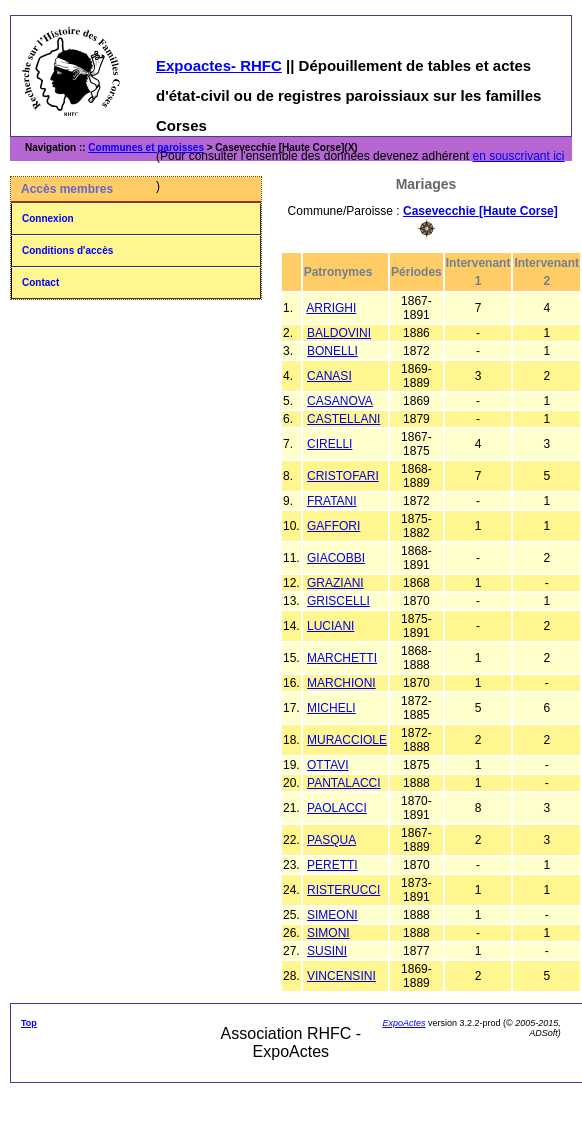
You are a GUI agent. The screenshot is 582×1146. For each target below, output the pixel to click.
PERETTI (332, 865)
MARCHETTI (342, 658)
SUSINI (327, 951)
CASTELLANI (343, 419)
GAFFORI (333, 526)
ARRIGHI (331, 308)
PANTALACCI (344, 783)
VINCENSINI (341, 976)
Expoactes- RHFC (219, 65)
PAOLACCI (337, 808)
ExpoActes (403, 1023)
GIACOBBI (336, 558)
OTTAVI (328, 765)
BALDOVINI (339, 333)
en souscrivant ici (519, 156)
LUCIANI (330, 626)
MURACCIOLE (347, 740)
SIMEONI (332, 915)
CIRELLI (329, 444)
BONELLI (332, 351)
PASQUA (331, 840)
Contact (40, 282)
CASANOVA (340, 401)
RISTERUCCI (343, 890)
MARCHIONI (341, 683)
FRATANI (332, 501)
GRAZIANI (335, 583)
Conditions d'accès (67, 250)
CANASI (329, 376)
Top (29, 1023)
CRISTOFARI (343, 476)
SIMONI (328, 933)
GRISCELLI (338, 601)
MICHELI (331, 708)
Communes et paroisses (146, 147)
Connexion (48, 218)
